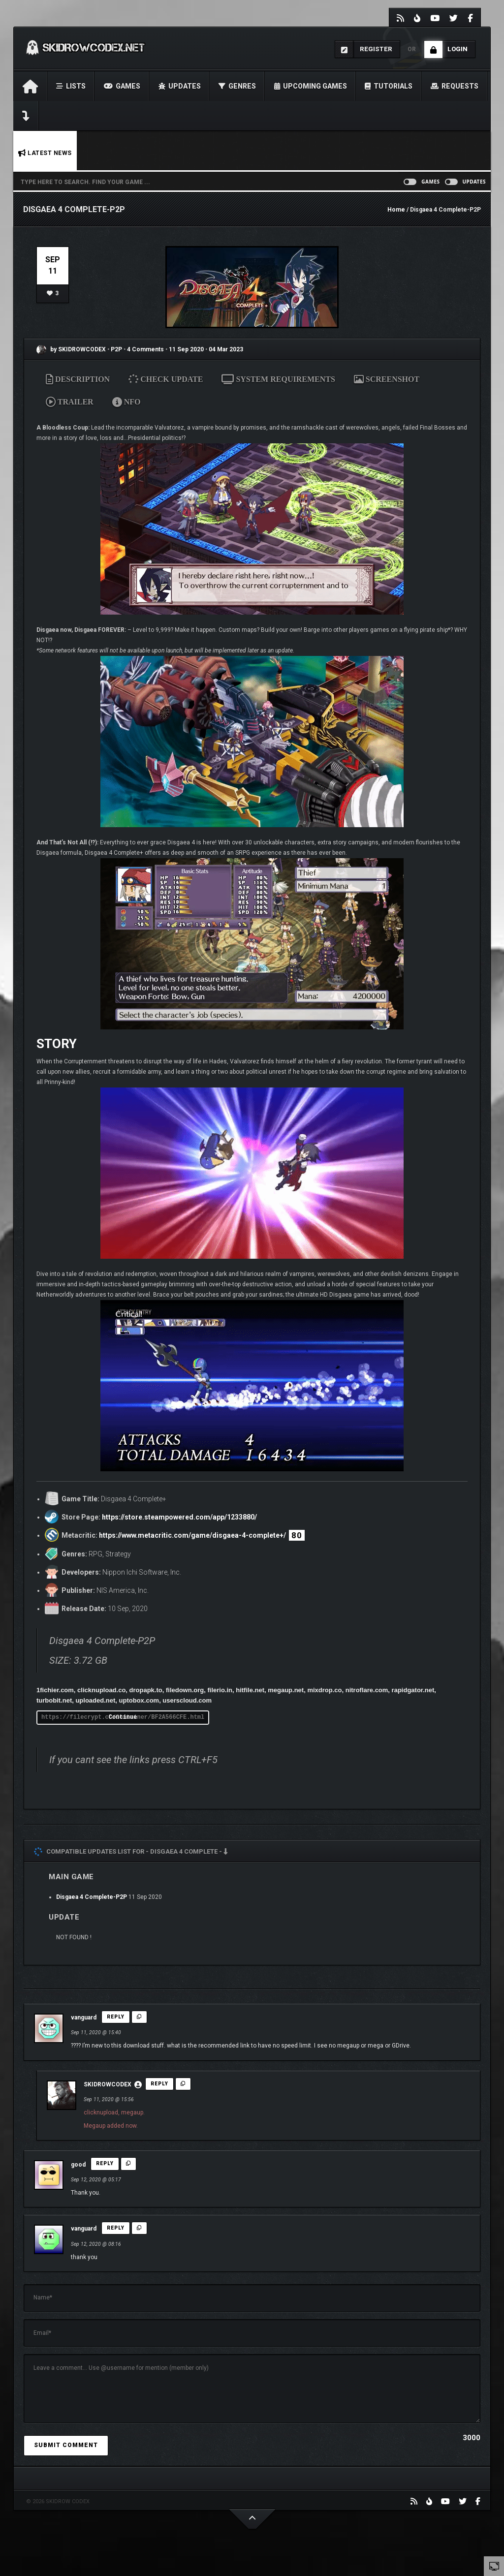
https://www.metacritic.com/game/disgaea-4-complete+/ (192, 1535)
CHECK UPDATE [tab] (165, 379)
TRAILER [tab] (70, 402)
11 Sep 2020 (186, 349)
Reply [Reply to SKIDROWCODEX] (159, 2083)
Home (396, 209)
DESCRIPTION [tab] (78, 379)
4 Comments (145, 349)
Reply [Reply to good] (105, 2163)
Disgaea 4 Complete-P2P (91, 1896)
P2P (117, 349)
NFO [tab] (126, 402)
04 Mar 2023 (226, 349)
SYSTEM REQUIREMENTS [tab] (278, 379)
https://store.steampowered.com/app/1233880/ (179, 1517)
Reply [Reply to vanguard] (116, 2016)
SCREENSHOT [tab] (386, 379)
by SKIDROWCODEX (71, 349)
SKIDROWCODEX (107, 2084)
